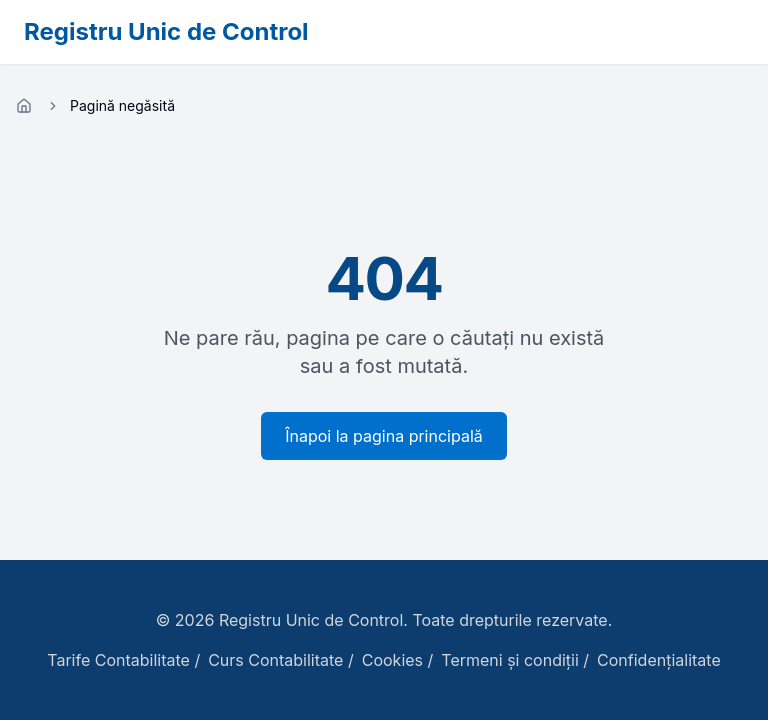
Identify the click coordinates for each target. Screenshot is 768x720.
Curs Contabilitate (275, 660)
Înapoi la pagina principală (384, 436)
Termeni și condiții (510, 660)
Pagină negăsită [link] (122, 105)
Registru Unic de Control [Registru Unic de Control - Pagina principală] (166, 31)
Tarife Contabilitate (118, 660)
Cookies (392, 660)
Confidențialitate (659, 660)
